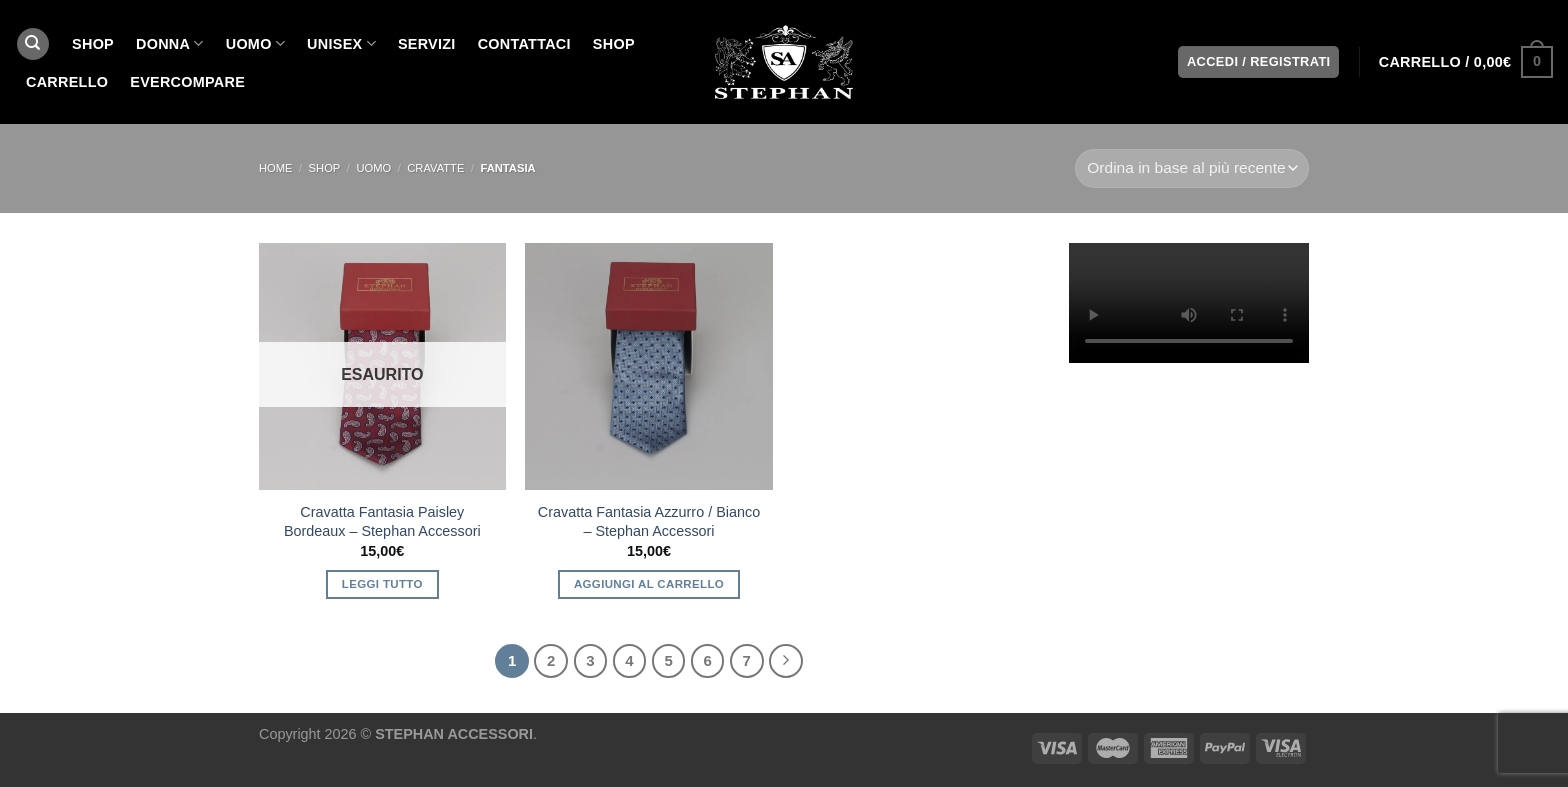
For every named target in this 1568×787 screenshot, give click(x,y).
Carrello (67, 82)
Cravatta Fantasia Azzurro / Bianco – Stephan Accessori (649, 521)
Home (276, 168)
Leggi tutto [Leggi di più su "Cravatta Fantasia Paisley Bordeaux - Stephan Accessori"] (382, 584)
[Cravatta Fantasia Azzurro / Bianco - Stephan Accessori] (648, 366)
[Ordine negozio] (1192, 168)
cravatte (435, 168)
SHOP (93, 44)
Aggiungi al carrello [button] (649, 584)
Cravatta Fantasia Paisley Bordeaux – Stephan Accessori (382, 521)
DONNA (170, 43)
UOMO (255, 43)
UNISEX (341, 43)
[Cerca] (33, 44)
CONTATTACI (524, 44)
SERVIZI (427, 44)
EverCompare (187, 82)
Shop (614, 44)
